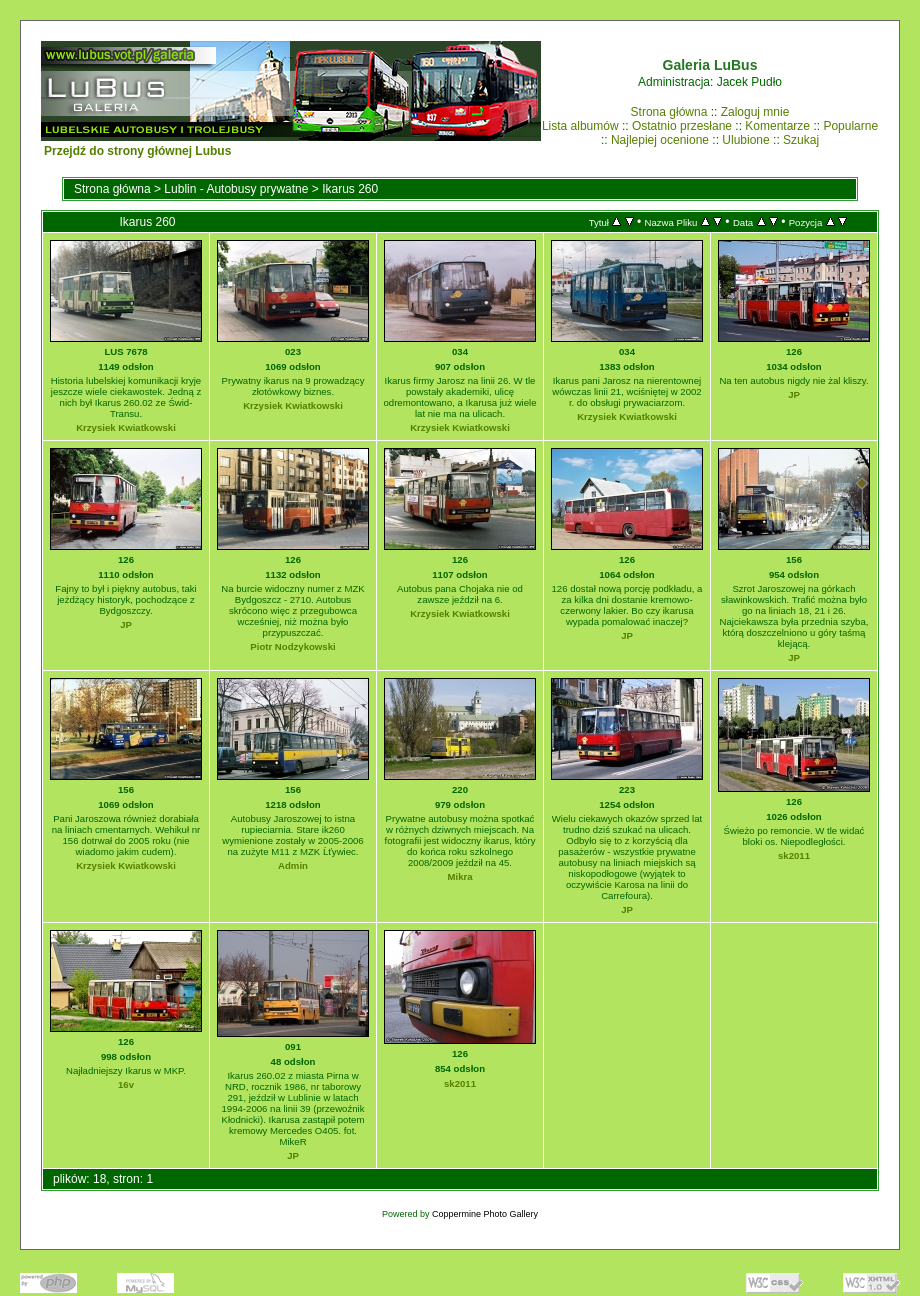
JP (794, 394)
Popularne (850, 126)
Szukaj (801, 140)
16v (126, 1084)
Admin (293, 865)
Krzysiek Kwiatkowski (126, 427)
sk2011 (794, 855)
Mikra (459, 876)
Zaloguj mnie (755, 112)
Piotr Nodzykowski (292, 646)
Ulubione (745, 140)
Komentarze (777, 126)
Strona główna (669, 112)
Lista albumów (580, 126)
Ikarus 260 (350, 189)
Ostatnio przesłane (682, 126)
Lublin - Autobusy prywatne (236, 189)
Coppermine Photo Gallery (485, 1214)
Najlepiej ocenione (660, 140)
